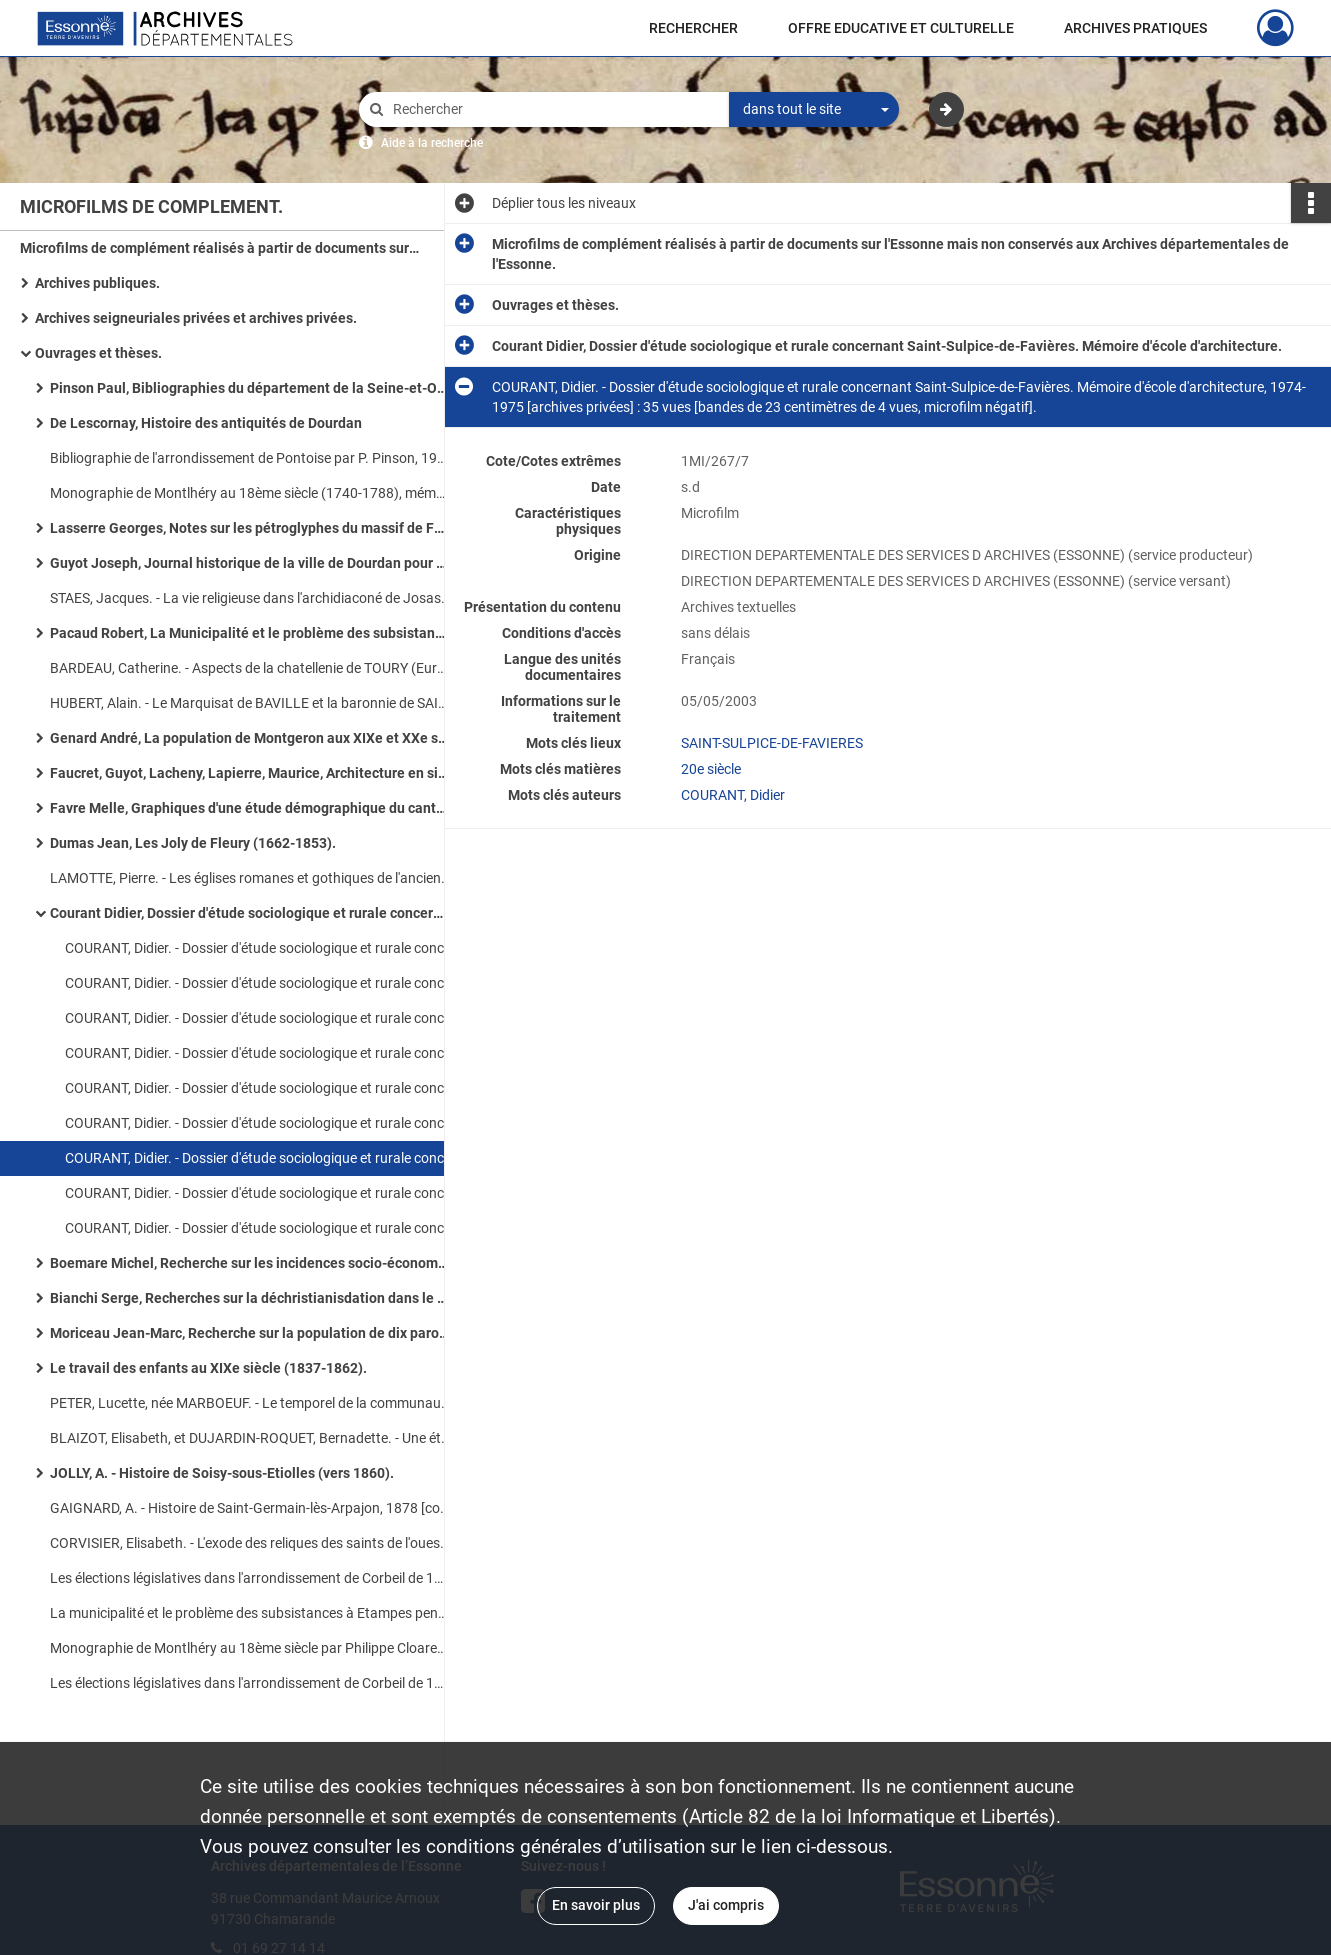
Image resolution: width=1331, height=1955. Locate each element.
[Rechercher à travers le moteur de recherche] (554, 109)
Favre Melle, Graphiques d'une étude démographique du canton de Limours (250, 808)
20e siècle (711, 769)
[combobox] (814, 110)
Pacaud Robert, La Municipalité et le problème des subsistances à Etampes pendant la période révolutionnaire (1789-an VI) (250, 633)
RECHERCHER (693, 28)
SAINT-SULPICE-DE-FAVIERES (772, 743)
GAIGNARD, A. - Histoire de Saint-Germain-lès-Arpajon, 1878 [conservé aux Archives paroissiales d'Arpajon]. (250, 1508)
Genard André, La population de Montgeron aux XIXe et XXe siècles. (250, 738)
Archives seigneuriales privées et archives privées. (196, 318)
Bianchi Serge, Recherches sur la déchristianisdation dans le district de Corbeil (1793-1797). (250, 1298)
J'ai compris (726, 1905)
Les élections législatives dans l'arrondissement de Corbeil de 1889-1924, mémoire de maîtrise (250, 1578)
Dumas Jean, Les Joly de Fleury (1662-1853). (193, 843)
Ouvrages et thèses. (98, 353)
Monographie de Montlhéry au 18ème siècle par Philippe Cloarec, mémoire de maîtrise (250, 1648)
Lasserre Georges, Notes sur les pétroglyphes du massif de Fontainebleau (250, 528)
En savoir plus (596, 1905)
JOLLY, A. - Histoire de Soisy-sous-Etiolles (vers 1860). (222, 1473)
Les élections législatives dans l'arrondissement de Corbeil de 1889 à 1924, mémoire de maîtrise (250, 1683)
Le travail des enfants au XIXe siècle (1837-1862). (208, 1368)
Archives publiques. (97, 283)
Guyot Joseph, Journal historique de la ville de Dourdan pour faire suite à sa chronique (250, 563)
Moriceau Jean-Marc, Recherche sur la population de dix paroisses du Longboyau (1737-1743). (250, 1333)
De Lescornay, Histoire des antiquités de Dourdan (206, 423)
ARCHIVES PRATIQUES (1135, 28)
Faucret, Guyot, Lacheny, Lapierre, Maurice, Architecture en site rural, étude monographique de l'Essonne (250, 773)
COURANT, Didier (733, 795)
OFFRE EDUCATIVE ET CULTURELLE (901, 28)
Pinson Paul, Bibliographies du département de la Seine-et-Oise (250, 388)
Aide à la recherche (432, 143)
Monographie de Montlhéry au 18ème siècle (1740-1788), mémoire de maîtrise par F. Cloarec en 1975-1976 (250, 493)
